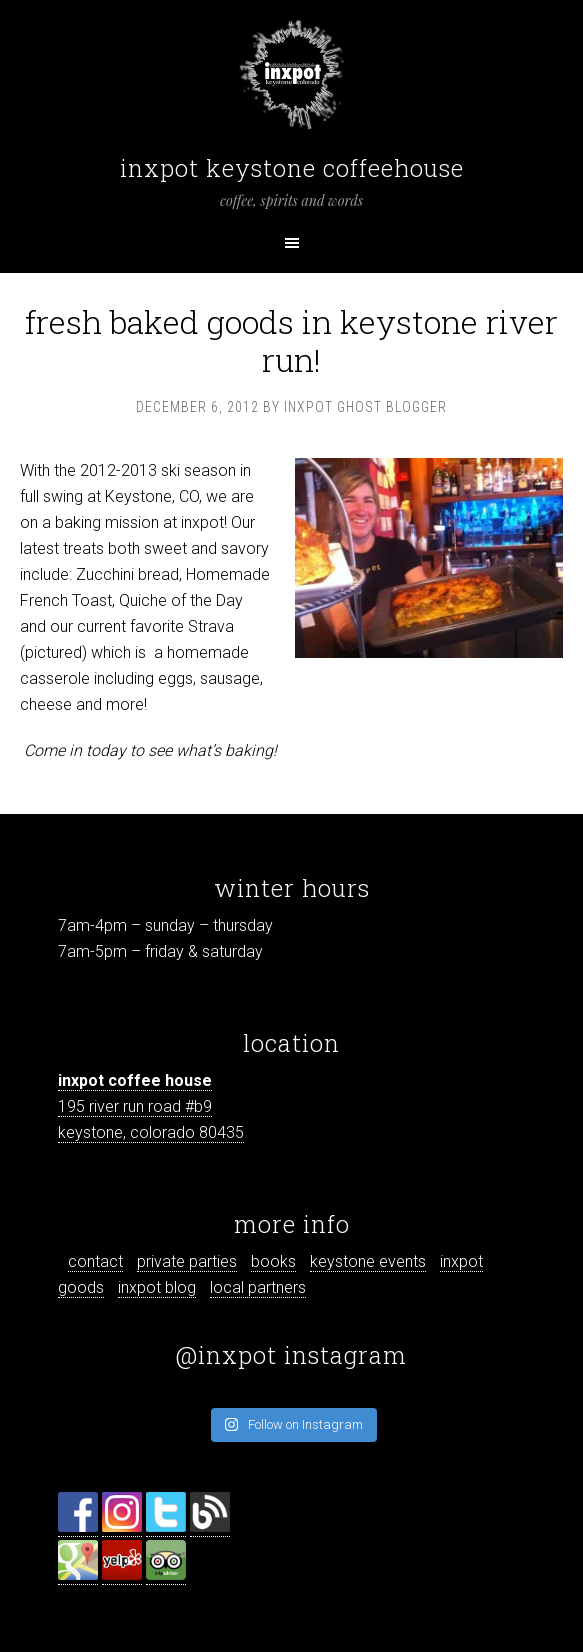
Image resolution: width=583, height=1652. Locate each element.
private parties (187, 1261)
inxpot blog (157, 1287)
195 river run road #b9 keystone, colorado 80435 (151, 1106)
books (273, 1261)
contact (95, 1261)
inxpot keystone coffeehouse (292, 168)
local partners (258, 1287)
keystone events (368, 1261)
